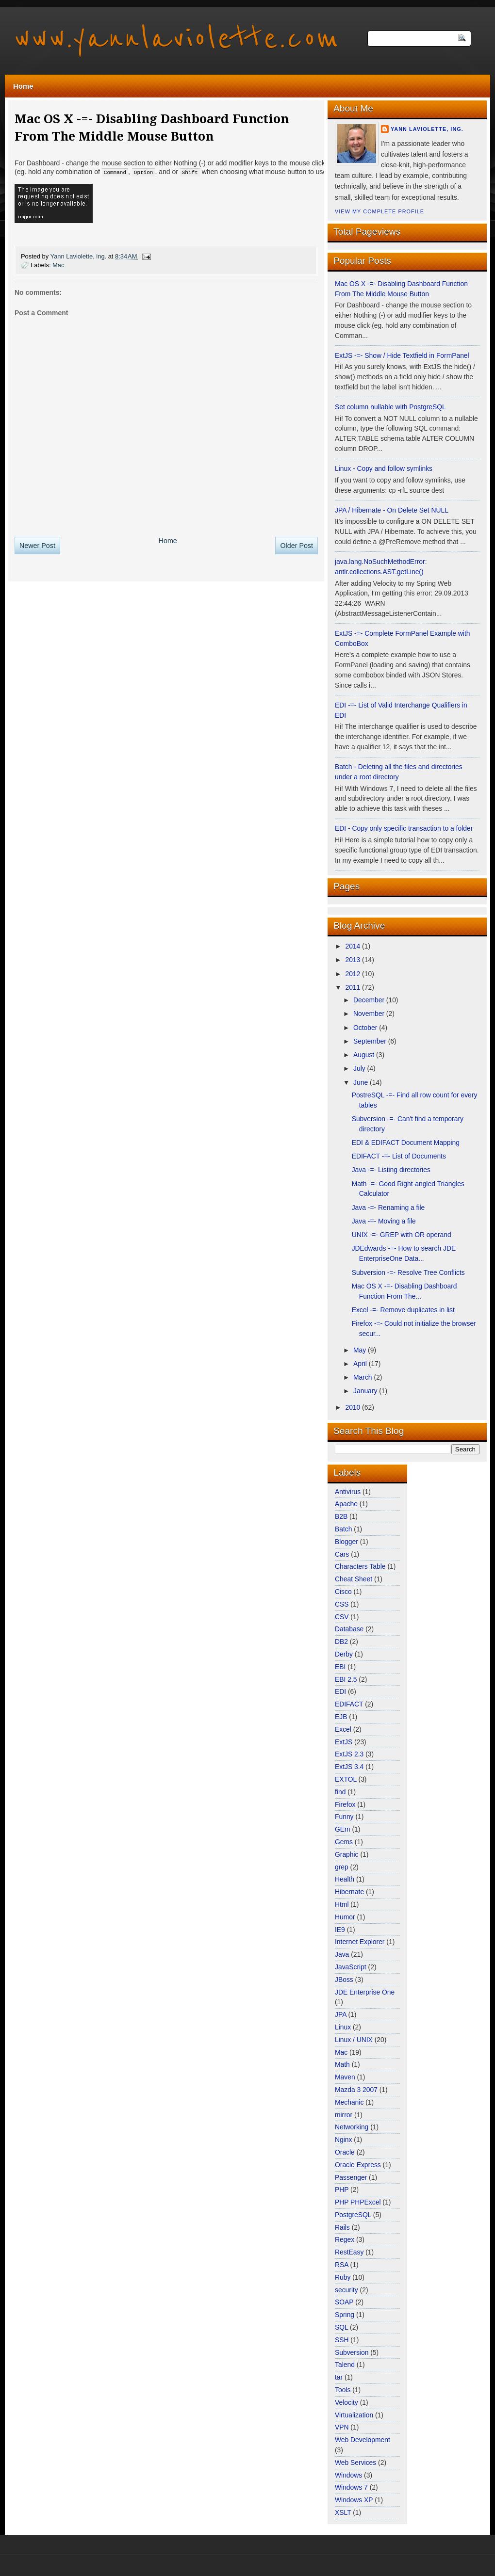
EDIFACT (350, 1704)
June (361, 1082)
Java (343, 1954)
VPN (342, 2427)
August (364, 1055)
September (370, 1041)
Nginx (344, 2139)
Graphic (347, 1854)
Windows (349, 2475)
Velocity (347, 2402)
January (366, 1391)
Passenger (352, 2177)
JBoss (345, 1979)
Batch (344, 1529)
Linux (344, 2027)
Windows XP (355, 2500)
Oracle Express (359, 2165)
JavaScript (351, 1967)
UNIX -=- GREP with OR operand (401, 1235)
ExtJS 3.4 (350, 1767)
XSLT (344, 2512)
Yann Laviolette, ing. (427, 129)
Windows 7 (352, 2487)
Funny (345, 1816)
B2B (342, 1516)
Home (23, 86)
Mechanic (350, 2102)
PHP (342, 2189)
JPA (341, 2014)
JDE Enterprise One (365, 1992)
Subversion (352, 2352)
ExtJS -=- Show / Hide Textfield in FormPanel (402, 355)
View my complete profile (379, 211)
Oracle (346, 2152)
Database (350, 1629)
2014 (353, 946)
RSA (342, 2265)
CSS (342, 1604)
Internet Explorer (360, 1942)
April (361, 1364)
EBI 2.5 (347, 1679)
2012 (353, 974)
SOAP (345, 2302)
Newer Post (37, 545)
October (366, 1027)
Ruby (343, 2277)
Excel (344, 1729)
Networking (352, 2127)
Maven (346, 2077)
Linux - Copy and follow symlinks (383, 468)
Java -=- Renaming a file (388, 1207)
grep (342, 1867)
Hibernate (350, 1892)
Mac (58, 264)
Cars (343, 1554)
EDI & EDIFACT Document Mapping (406, 1142)
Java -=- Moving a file (384, 1221)
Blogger (347, 1542)
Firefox (346, 1804)
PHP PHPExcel (358, 2202)
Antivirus (349, 1492)
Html (342, 1904)
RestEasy (350, 2252)
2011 (353, 987)
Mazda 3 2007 (357, 2089)
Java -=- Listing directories (391, 1170)
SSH (342, 2340)
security (347, 2290)
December (369, 1000)
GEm (343, 1829)
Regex (345, 2239)
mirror (344, 2115)
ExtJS (344, 1742)
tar (340, 2377)
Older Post (296, 545)
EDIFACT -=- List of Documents (399, 1156)
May (360, 1350)
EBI (341, 1667)
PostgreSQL (354, 2215)
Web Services (356, 2462)
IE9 (341, 1929)
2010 (353, 1407)
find (341, 1792)
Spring (345, 2314)
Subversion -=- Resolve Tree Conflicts (408, 1272)
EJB (342, 1717)
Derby (345, 1654)
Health (345, 1879)
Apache (347, 1504)
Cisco (344, 1591)
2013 (353, 960)
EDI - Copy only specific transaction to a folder (404, 828)
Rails (343, 2227)
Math (343, 2064)
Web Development (362, 2440)
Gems (345, 1842)
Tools (343, 2390)
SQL (342, 2327)
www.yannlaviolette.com (177, 38)
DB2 (342, 1641)
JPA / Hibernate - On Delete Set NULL (391, 510)
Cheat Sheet (354, 1579)
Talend (346, 2364)
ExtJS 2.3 (350, 1754)
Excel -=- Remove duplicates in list (403, 1310)
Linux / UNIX (355, 2040)
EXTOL (347, 1779)
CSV (342, 1617)
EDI (341, 1691)
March (363, 1377)
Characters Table (361, 1566)
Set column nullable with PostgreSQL (390, 407)
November (369, 1013)
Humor (346, 1917)
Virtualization (355, 2415)
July (360, 1068)
